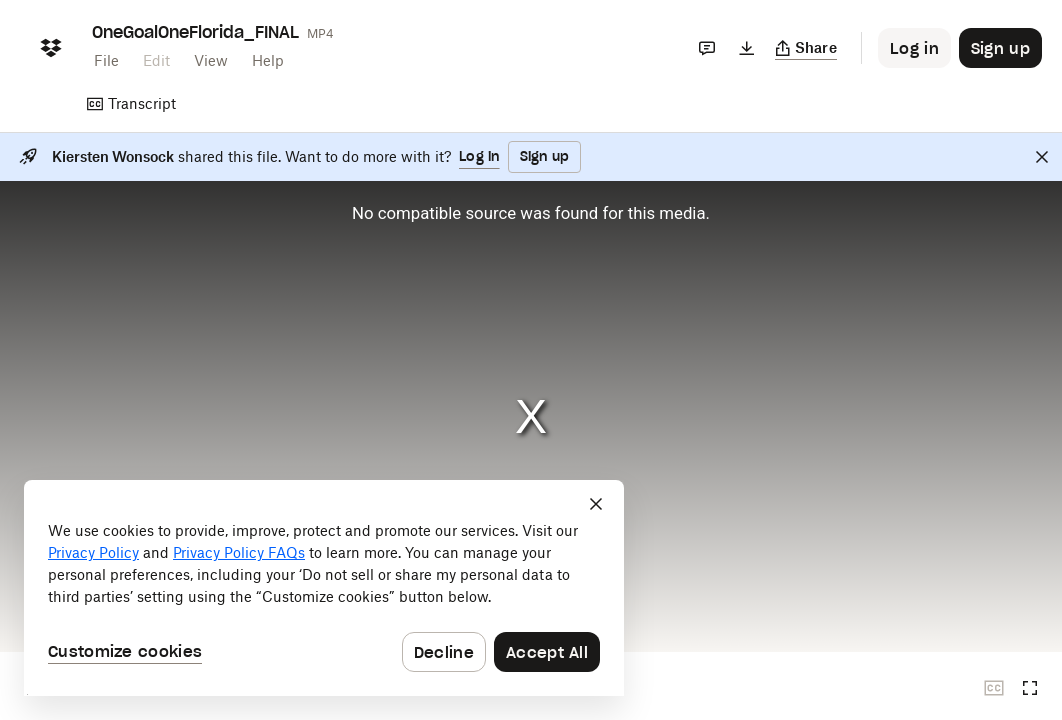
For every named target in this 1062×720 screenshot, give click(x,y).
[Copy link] (806, 48)
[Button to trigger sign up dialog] (1000, 48)
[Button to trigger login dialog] (914, 48)
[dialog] (324, 588)
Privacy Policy (93, 552)
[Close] (1042, 157)
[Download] (747, 48)
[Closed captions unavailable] (994, 688)
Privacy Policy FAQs (239, 552)
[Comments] (707, 48)
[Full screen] (1030, 688)
